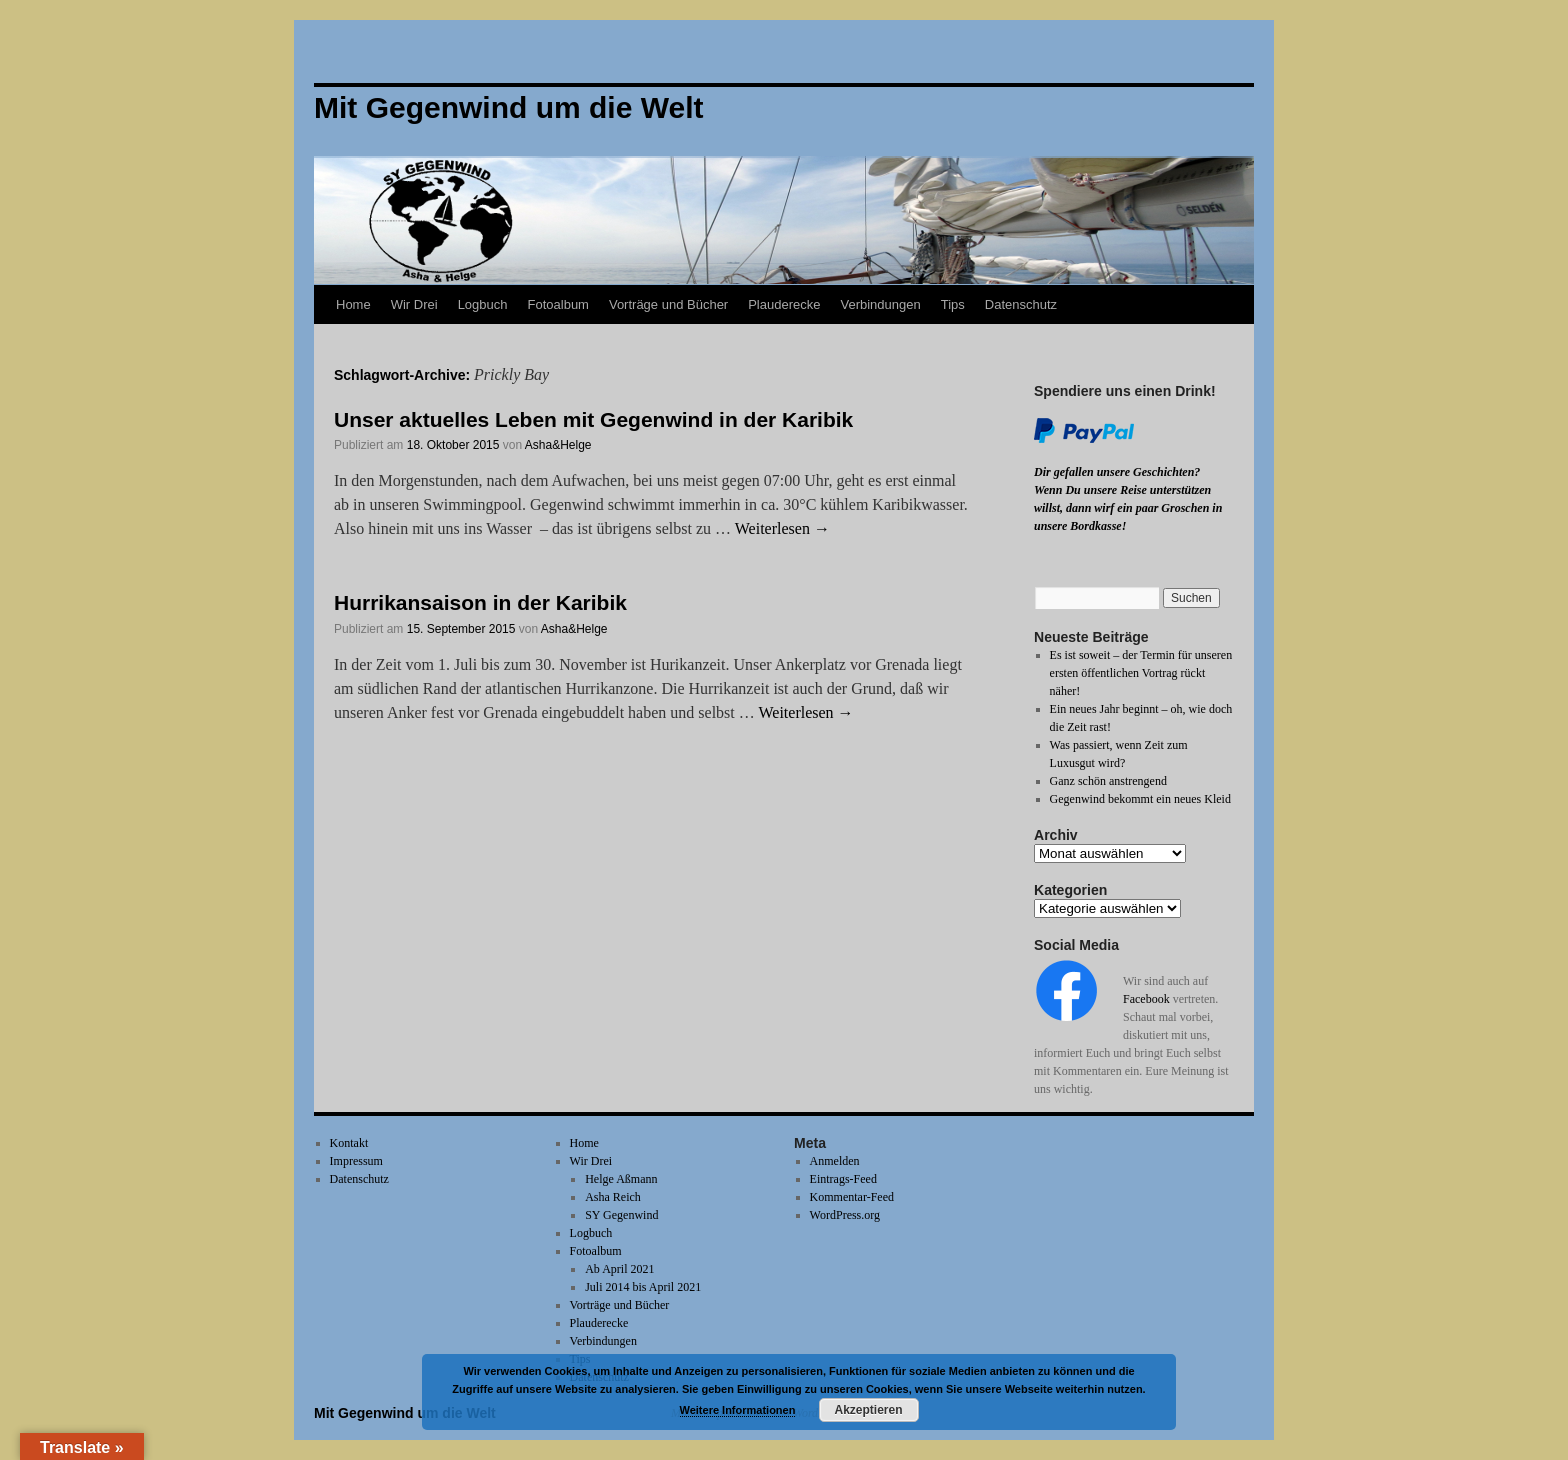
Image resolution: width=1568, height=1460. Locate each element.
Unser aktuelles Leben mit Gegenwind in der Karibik (593, 419)
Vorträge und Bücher (668, 304)
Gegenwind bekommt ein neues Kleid (1140, 799)
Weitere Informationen (738, 1410)
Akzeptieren (868, 1410)
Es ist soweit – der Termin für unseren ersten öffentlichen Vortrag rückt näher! (1141, 673)
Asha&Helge (558, 445)
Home (353, 304)
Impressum (356, 1161)
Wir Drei (414, 304)
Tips (953, 304)
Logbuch (483, 304)
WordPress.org (845, 1215)
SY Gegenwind (621, 1215)
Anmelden (835, 1161)
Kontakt (349, 1143)
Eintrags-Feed (843, 1179)
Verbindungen (880, 304)
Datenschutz (1021, 304)
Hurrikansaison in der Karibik (480, 602)
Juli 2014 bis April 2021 (643, 1287)
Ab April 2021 (619, 1269)
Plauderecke (784, 304)
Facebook (1146, 999)
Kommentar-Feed (852, 1197)
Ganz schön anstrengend (1108, 781)
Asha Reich (613, 1197)
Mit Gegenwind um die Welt (405, 1413)
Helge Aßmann (621, 1179)
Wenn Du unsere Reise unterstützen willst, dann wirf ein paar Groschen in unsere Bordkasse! (1128, 508)
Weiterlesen (782, 528)
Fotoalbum (558, 304)
